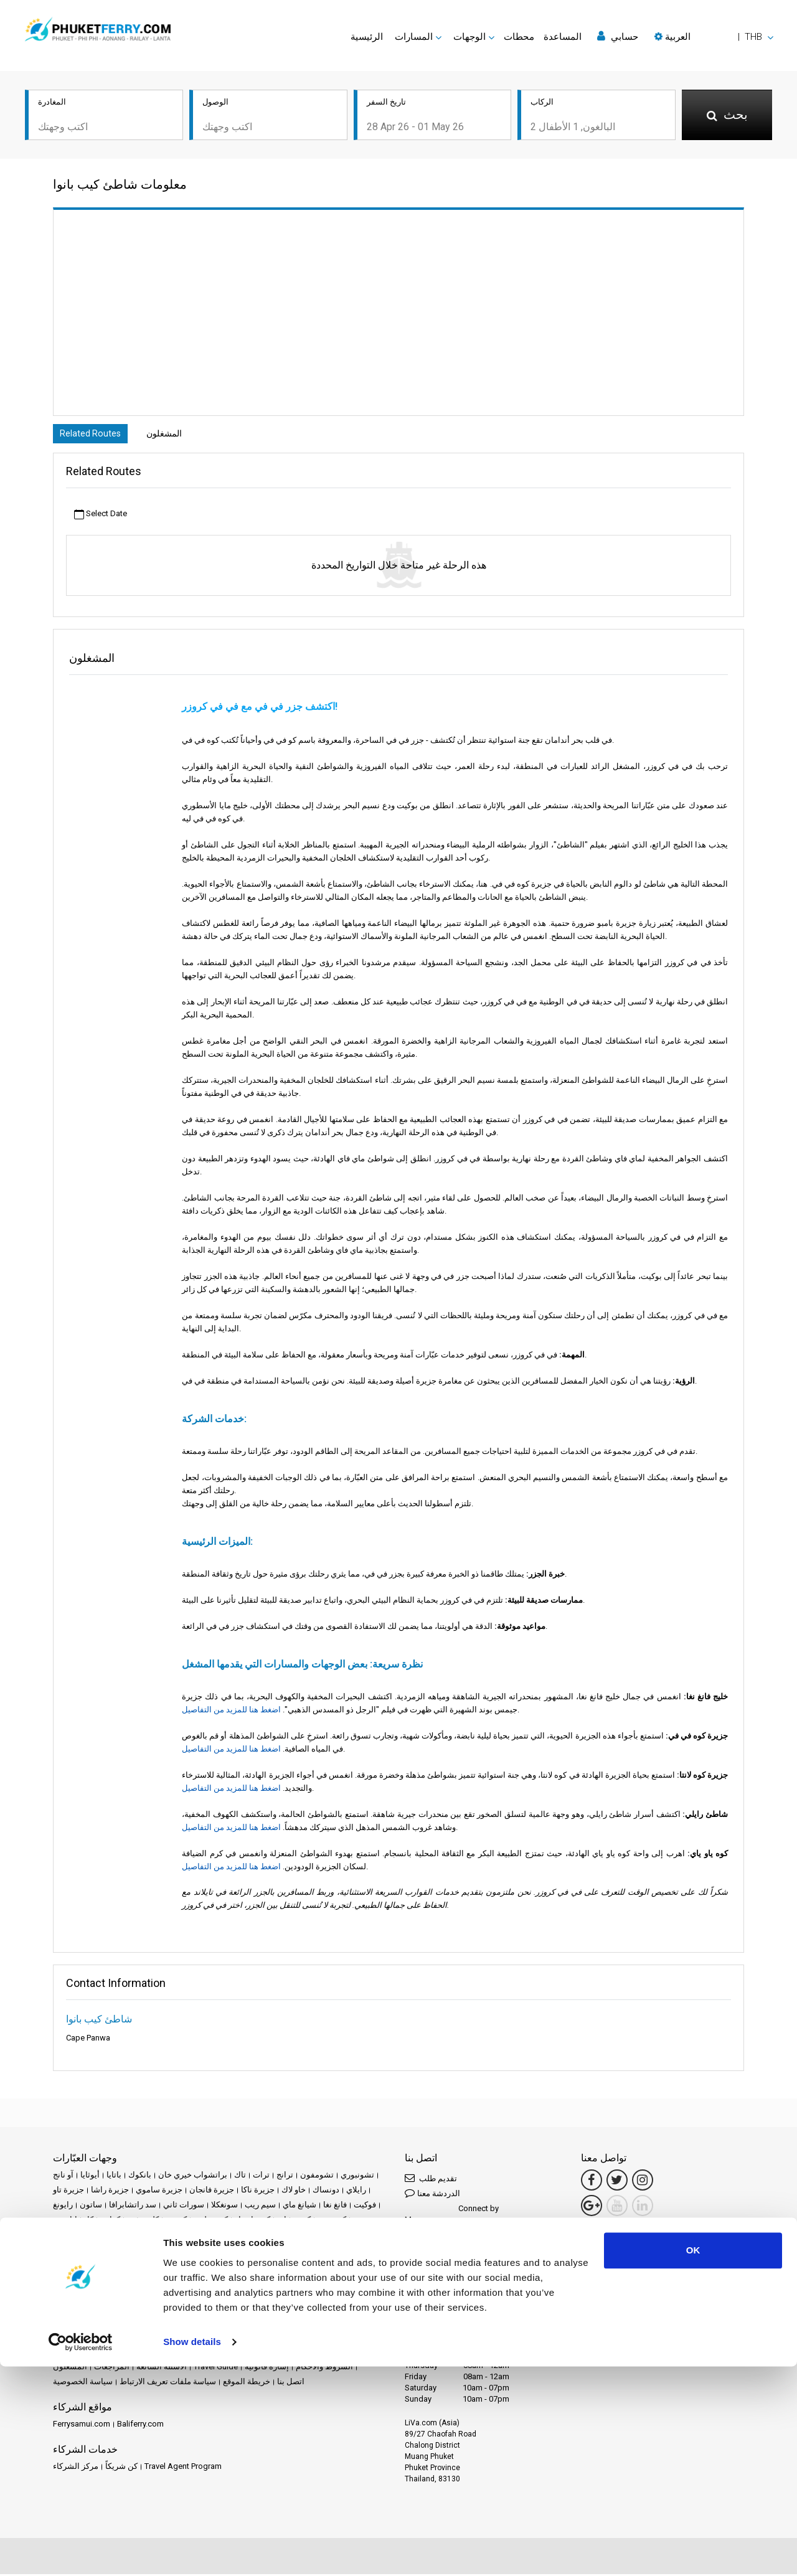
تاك (240, 2176)
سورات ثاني (183, 2206)
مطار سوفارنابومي (84, 2296)
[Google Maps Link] (591, 2207)
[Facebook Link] (591, 2181)
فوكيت (365, 2206)
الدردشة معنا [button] (432, 2194)
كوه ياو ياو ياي (279, 2251)
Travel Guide (216, 2368)
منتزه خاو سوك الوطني (252, 2296)
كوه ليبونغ (329, 2236)
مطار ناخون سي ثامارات (164, 2296)
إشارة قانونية (267, 2368)
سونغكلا (224, 2206)
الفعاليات (321, 2353)
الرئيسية (367, 36)
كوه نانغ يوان (146, 2251)
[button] (713, 36)
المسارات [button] (414, 36)
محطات (519, 36)
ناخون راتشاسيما (327, 2296)
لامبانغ (319, 2251)
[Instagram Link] (642, 2181)
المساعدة (563, 36)
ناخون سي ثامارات (84, 2311)
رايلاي (356, 2191)
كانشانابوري (73, 2221)
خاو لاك (293, 2191)
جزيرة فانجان (211, 2191)
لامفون (349, 2251)
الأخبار (353, 2353)
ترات (261, 2176)
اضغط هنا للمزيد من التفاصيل (231, 1711)
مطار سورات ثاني (292, 2281)
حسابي (617, 36)
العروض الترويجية (269, 2353)
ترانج (284, 2176)
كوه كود (218, 2236)
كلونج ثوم (143, 2221)
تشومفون (317, 2176)
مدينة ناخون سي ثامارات (162, 2281)
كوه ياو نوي (230, 2251)
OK (693, 2460)
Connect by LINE (449, 2263)
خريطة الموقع (246, 2383)
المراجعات (112, 2368)
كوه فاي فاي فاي (126, 2236)
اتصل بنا (290, 2383)
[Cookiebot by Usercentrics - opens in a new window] (80, 2551)
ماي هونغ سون (108, 2266)
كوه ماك (67, 2251)
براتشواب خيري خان (192, 2176)
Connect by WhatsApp (451, 2242)
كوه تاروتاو (252, 2221)
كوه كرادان (179, 2236)
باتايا (113, 2176)
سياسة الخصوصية (83, 2383)
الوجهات (102, 2353)
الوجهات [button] (469, 36)
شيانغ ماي (299, 2206)
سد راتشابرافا (132, 2206)
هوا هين (171, 2311)
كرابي (110, 2221)
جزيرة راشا (110, 2191)
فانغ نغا (335, 2206)
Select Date (100, 516)
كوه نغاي (189, 2251)
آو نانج (63, 2176)
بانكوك (139, 2176)
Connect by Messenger (452, 2216)
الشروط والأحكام (324, 2368)
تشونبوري (357, 2176)
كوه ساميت (72, 2236)
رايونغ (63, 2206)
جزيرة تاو (68, 2191)
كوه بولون (211, 2221)
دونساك (326, 2191)
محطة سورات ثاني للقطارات (189, 2266)
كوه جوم (332, 2221)
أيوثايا (90, 2176)
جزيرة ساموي (159, 2191)
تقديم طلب (431, 2179)
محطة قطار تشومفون (282, 2266)
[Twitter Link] (617, 2181)
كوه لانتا (251, 2236)
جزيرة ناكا (258, 2191)
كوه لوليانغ (288, 2236)
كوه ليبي (367, 2236)
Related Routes (93, 434)
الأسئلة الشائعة (161, 2368)
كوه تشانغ (294, 2221)
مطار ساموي (233, 2281)
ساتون (91, 2206)
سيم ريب (260, 2206)
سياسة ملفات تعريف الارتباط (168, 2383)
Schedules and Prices (161, 2353)
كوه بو (176, 2221)
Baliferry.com (140, 2425)
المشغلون (175, 434)
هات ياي (137, 2311)
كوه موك (103, 2251)
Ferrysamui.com (81, 2425)
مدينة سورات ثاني (83, 2281)
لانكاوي (65, 2266)
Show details (192, 2551)
